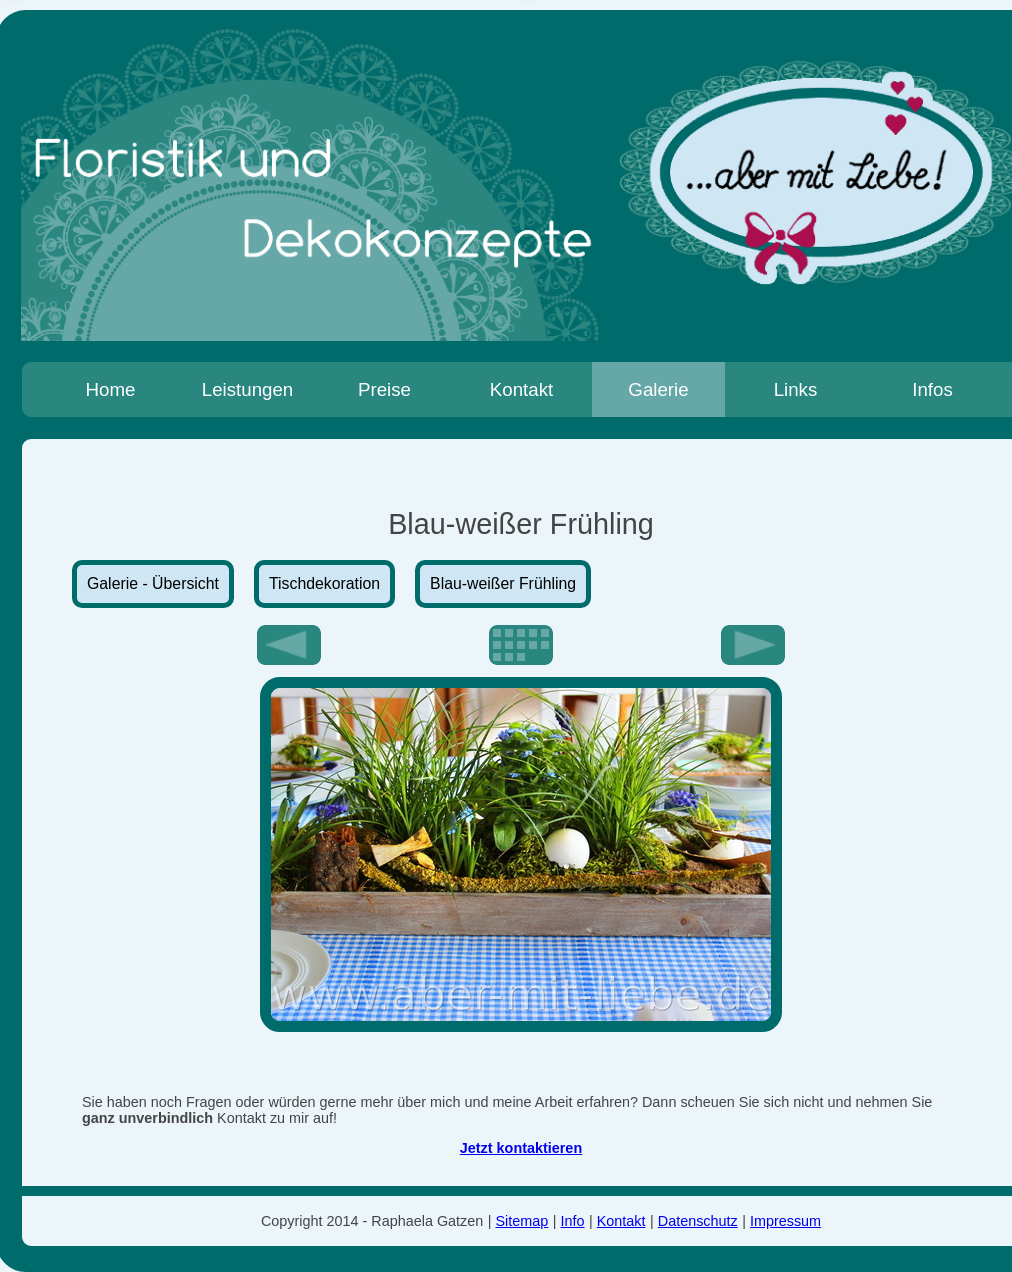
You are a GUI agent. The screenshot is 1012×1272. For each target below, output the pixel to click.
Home (111, 389)
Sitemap (522, 1221)
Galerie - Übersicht (153, 583)
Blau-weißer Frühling (503, 583)
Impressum (785, 1221)
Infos (932, 389)
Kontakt (521, 389)
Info (573, 1221)
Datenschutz (698, 1221)
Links (796, 389)
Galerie (658, 389)
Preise (384, 389)
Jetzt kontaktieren (521, 1148)
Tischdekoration (324, 583)
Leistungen (248, 389)
